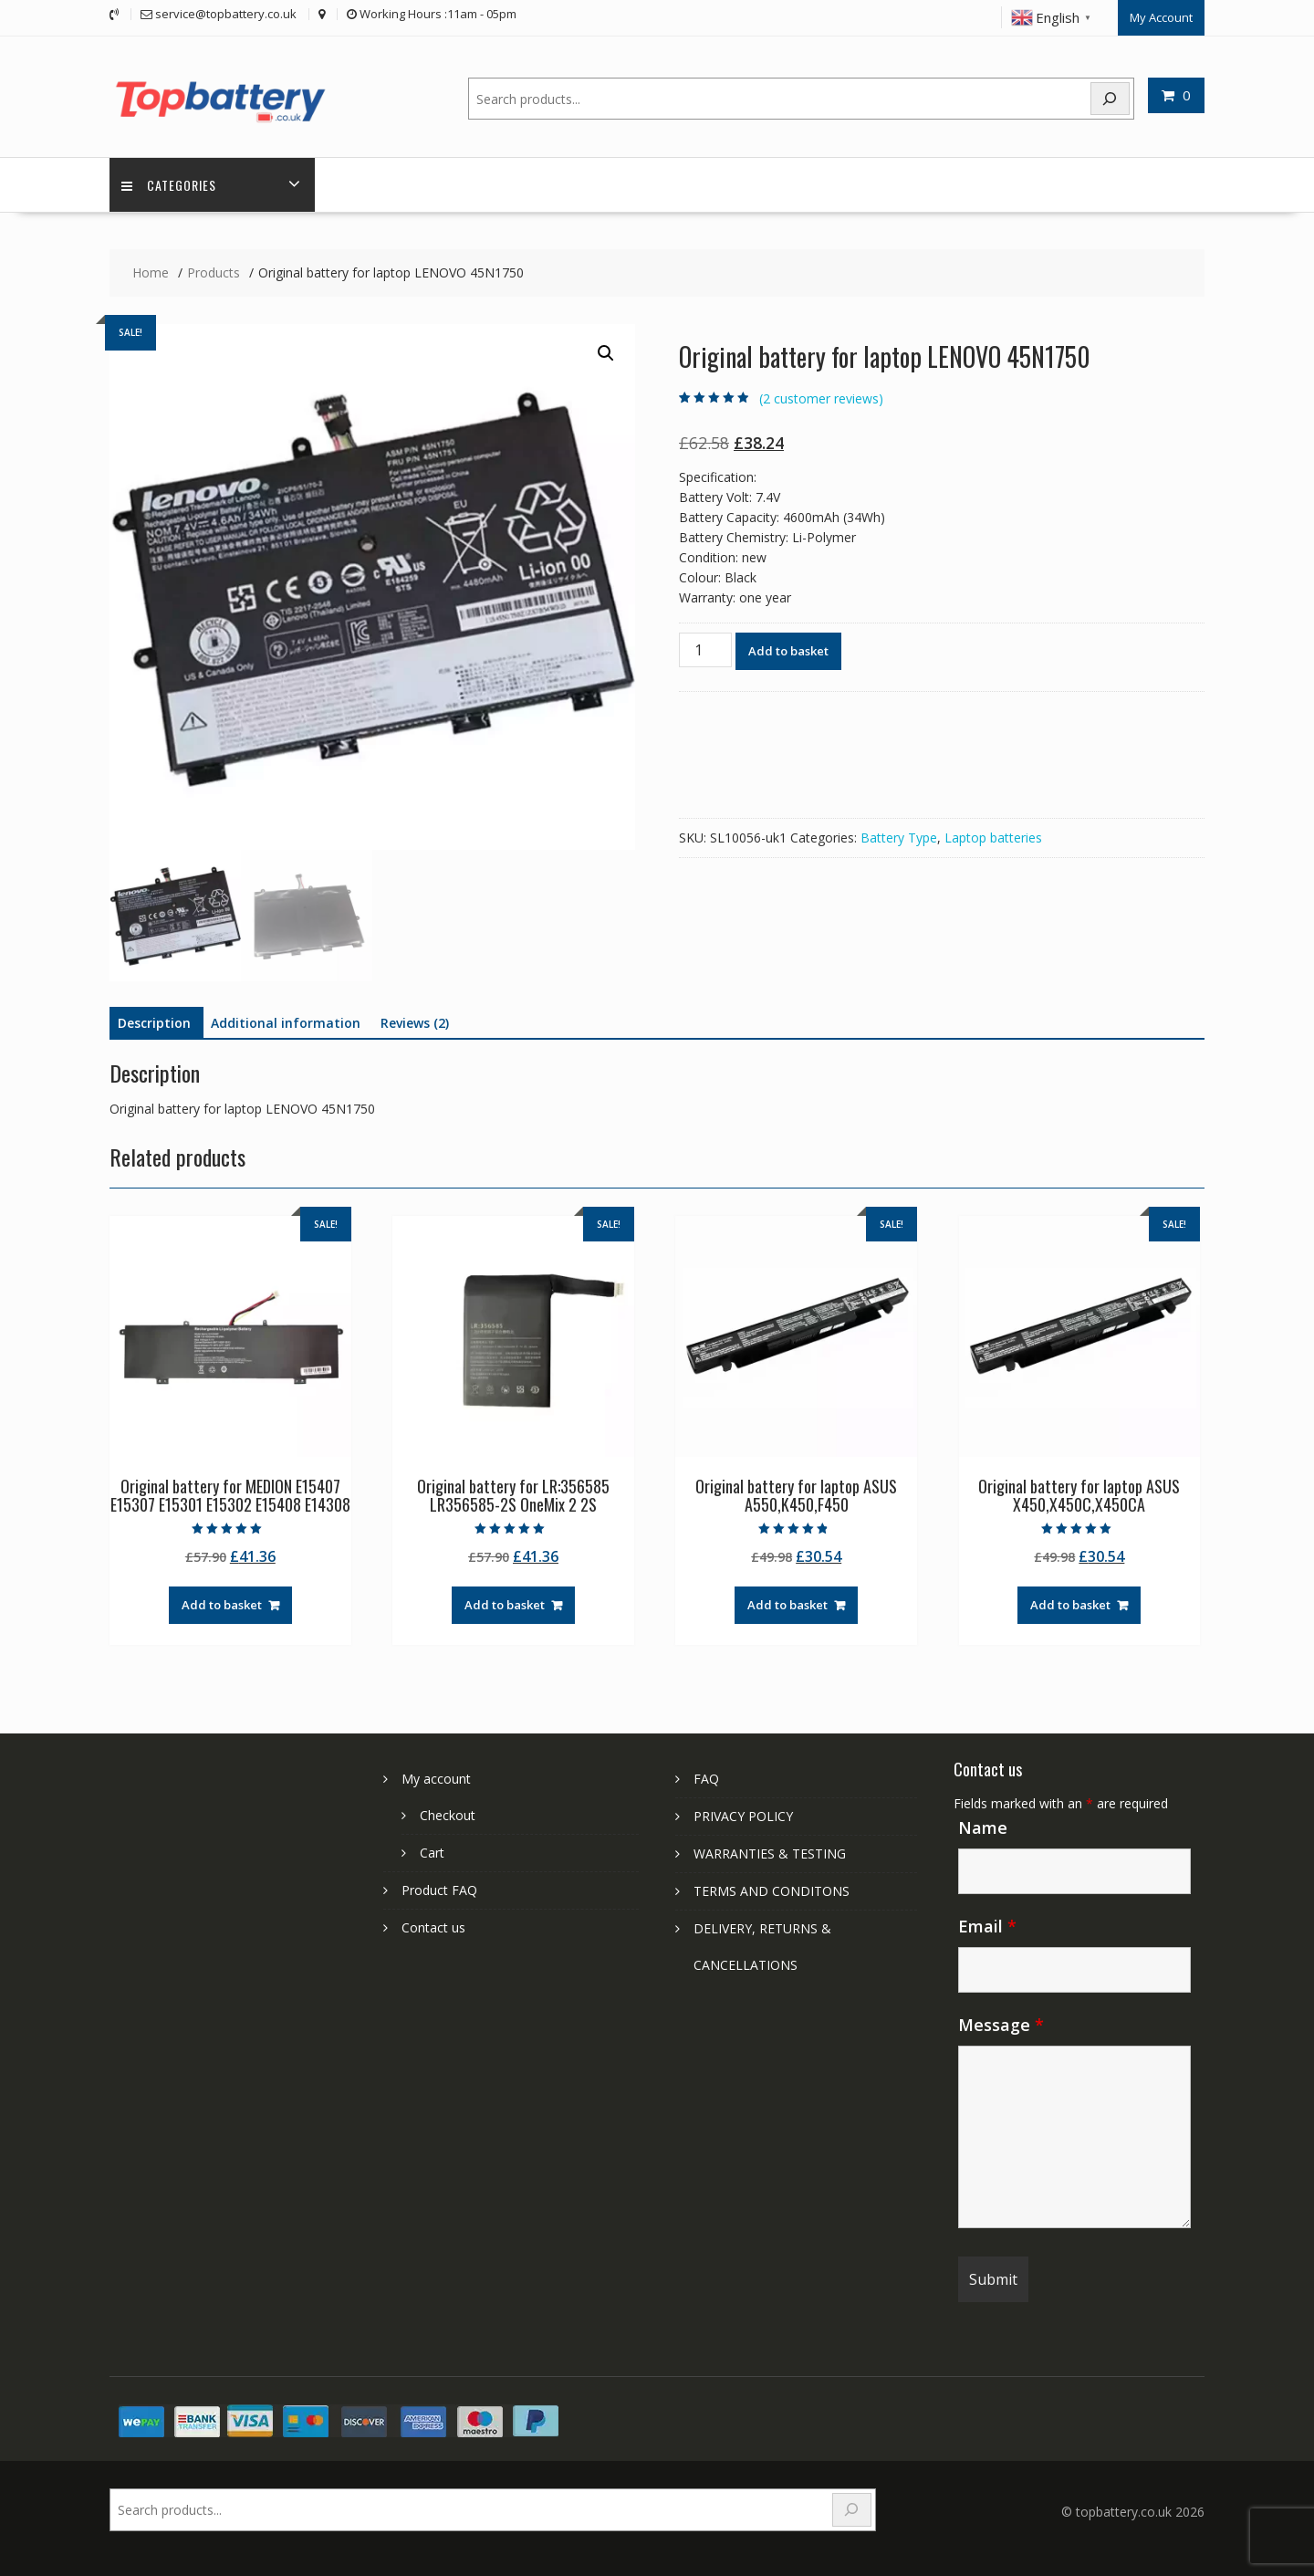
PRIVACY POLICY (743, 1814)
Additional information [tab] (285, 1022)
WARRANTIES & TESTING (770, 1851)
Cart (432, 1850)
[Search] (1110, 95)
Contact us (433, 1925)
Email (987, 1924)
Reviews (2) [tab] (415, 1022)
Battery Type (898, 835)
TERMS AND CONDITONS (772, 1889)
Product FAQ (439, 1888)
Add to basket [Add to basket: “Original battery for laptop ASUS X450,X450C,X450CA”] (1070, 1604)
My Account (1161, 15)
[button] (605, 352)
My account (436, 1776)
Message (1001, 2023)
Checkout (447, 1813)
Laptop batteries (993, 835)
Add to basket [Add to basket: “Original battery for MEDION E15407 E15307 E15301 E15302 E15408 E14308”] (222, 1604)
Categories (170, 183)
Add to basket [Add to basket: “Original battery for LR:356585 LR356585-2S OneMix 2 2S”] (504, 1604)
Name (982, 1826)
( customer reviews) (821, 396)
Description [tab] (154, 1022)
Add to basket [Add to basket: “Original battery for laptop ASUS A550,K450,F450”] (787, 1604)
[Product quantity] (705, 648)
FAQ (706, 1776)
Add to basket (788, 649)
